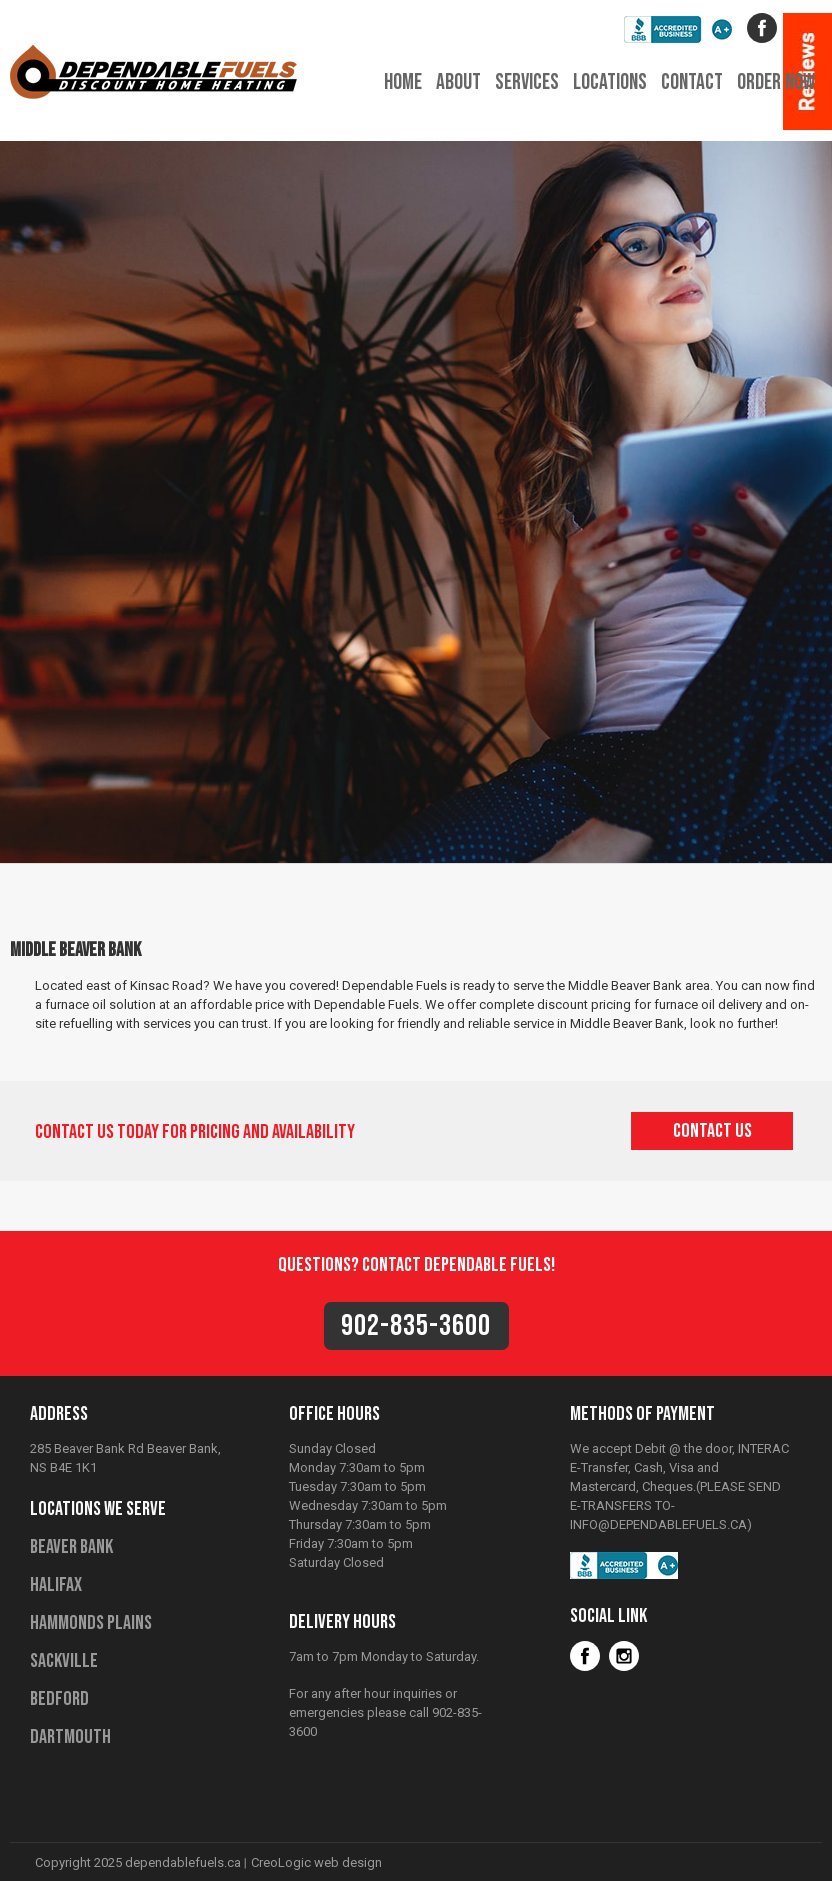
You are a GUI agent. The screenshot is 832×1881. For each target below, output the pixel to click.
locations (610, 82)
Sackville (64, 1661)
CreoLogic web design (316, 1862)
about (458, 82)
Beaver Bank (71, 1547)
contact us (712, 1131)
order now (776, 82)
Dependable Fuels (153, 59)
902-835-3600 (416, 1326)
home (403, 82)
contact (692, 82)
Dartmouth (70, 1737)
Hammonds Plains (91, 1623)
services (527, 82)
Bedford (59, 1699)
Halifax (56, 1585)
